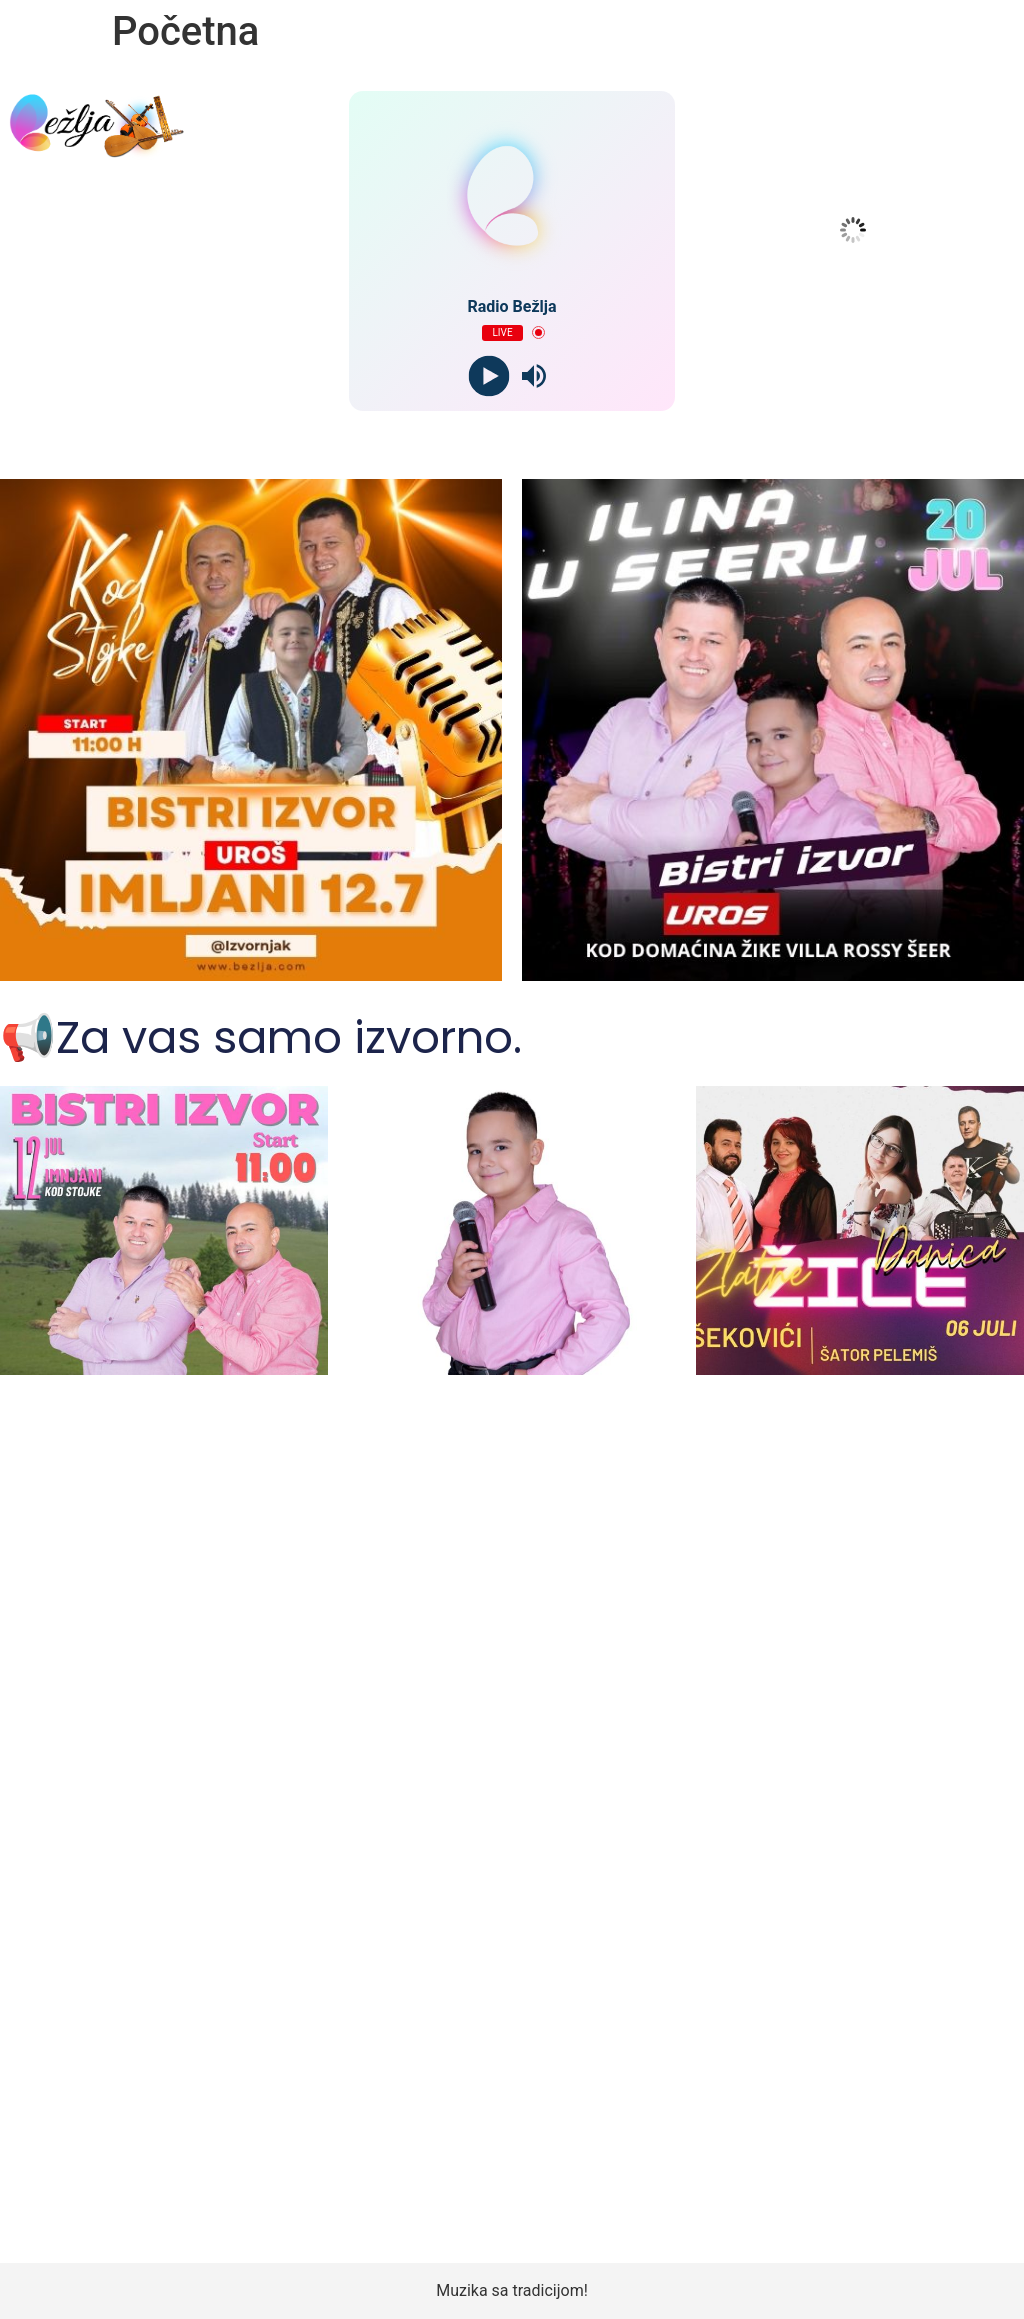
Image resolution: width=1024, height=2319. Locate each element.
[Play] (489, 375)
